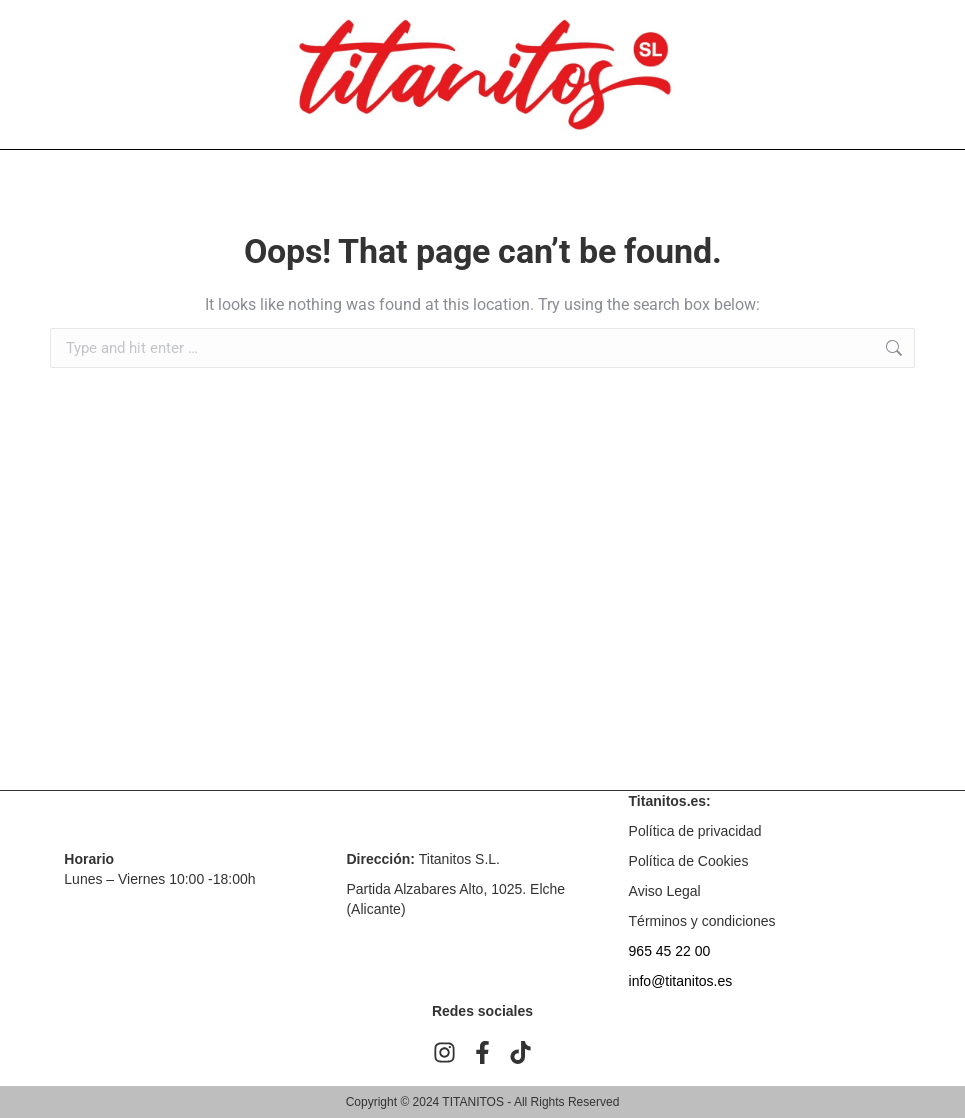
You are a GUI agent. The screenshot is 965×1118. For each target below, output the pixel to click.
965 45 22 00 (670, 951)
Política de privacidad (695, 831)
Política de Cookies (689, 861)
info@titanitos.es (681, 981)
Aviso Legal (665, 891)
